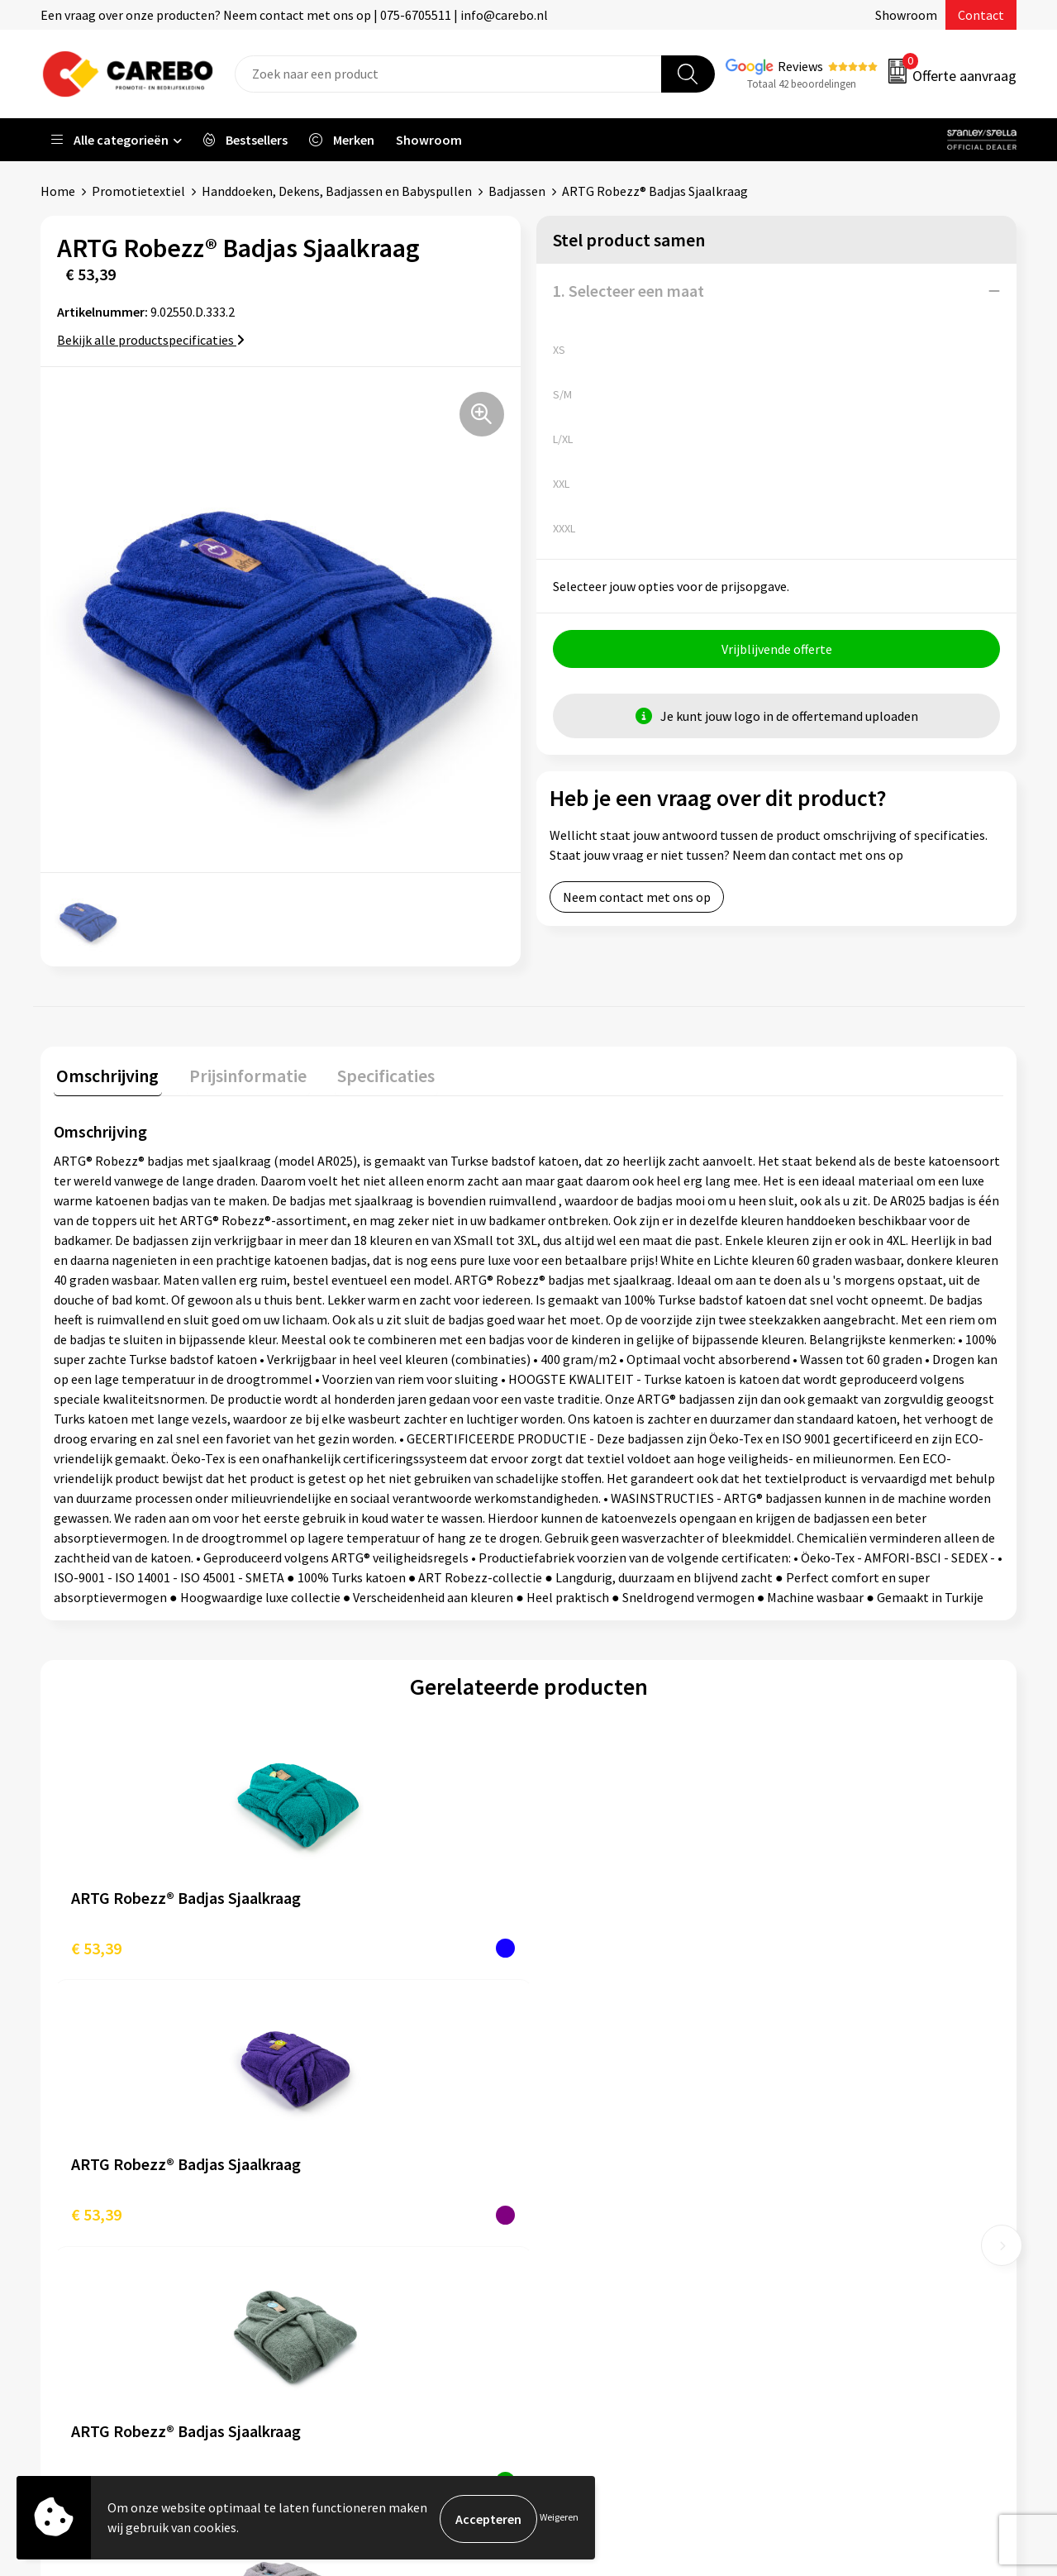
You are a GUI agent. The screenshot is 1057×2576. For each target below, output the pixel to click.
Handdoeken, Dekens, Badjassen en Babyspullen (337, 191)
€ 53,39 (96, 1944)
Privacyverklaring (356, 2261)
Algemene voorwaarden (374, 2186)
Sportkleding (828, 2186)
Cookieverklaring (355, 2235)
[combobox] (448, 74)
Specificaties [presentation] (372, 1072)
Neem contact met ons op (637, 899)
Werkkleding (826, 2135)
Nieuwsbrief (583, 2261)
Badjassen (516, 191)
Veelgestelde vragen (364, 2210)
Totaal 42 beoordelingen (801, 84)
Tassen (811, 2235)
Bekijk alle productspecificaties (151, 340)
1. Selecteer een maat (628, 290)
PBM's (808, 2160)
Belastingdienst (352, 2109)
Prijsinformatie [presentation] (239, 1072)
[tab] (105, 1076)
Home (57, 191)
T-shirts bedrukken (602, 2186)
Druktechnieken (352, 2286)
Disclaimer (337, 2311)
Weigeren (559, 2518)
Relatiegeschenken (845, 2210)
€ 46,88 (808, 1944)
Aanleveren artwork (363, 2135)
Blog (562, 2160)
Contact (981, 15)
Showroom (906, 15)
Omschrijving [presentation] (105, 1072)
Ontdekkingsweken (603, 2109)
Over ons (573, 2135)
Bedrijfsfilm (583, 2235)
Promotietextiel (138, 191)
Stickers (813, 2261)
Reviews (800, 66)
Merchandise (584, 2210)
